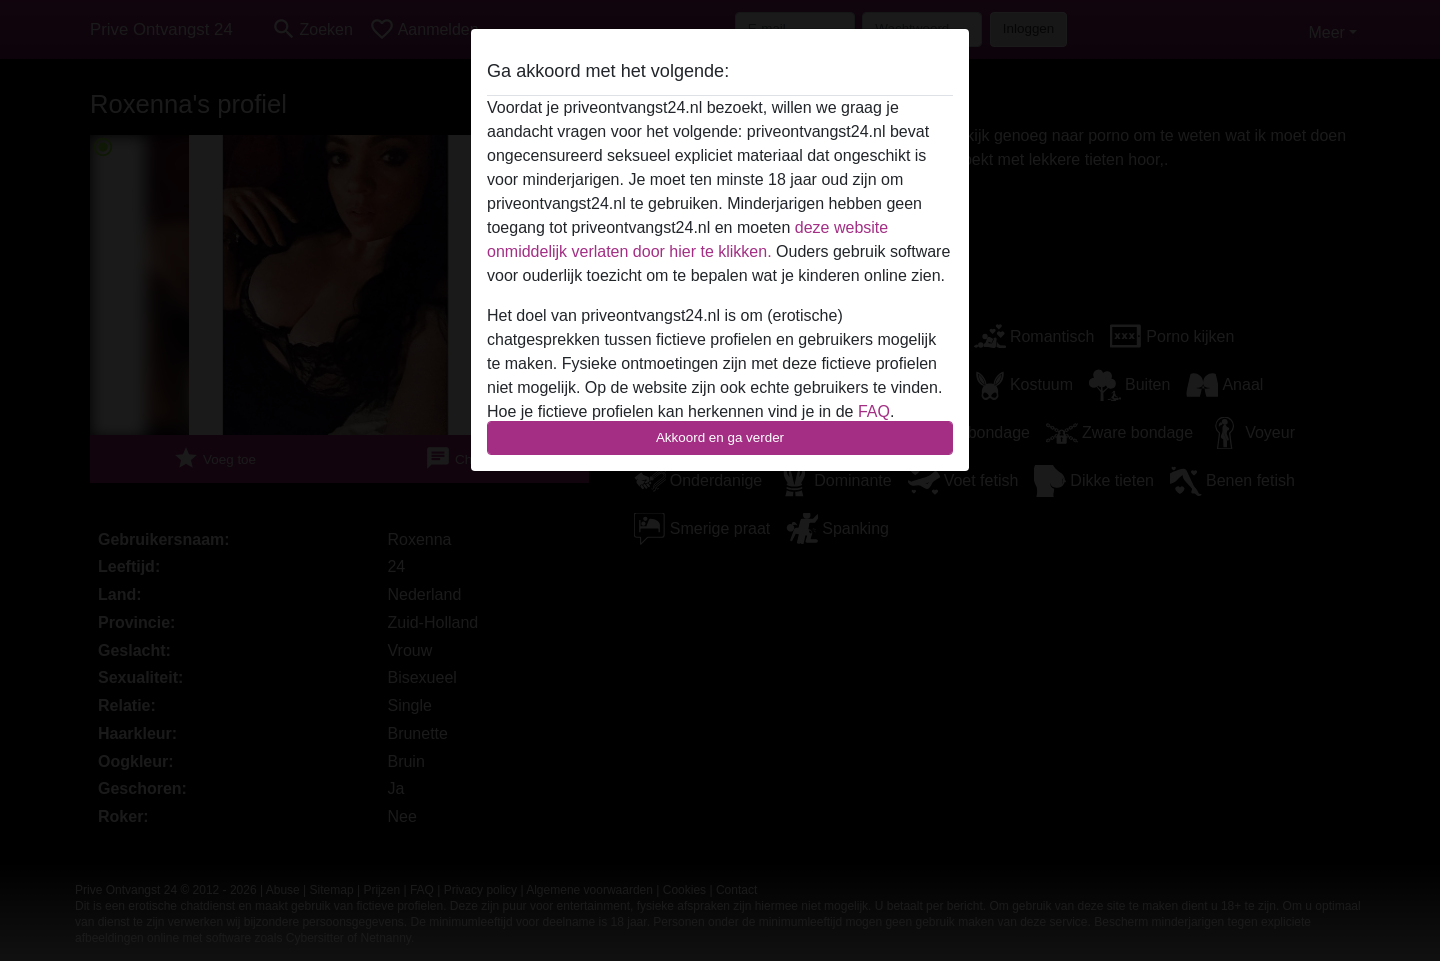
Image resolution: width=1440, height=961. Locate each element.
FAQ (874, 411)
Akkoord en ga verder (720, 437)
